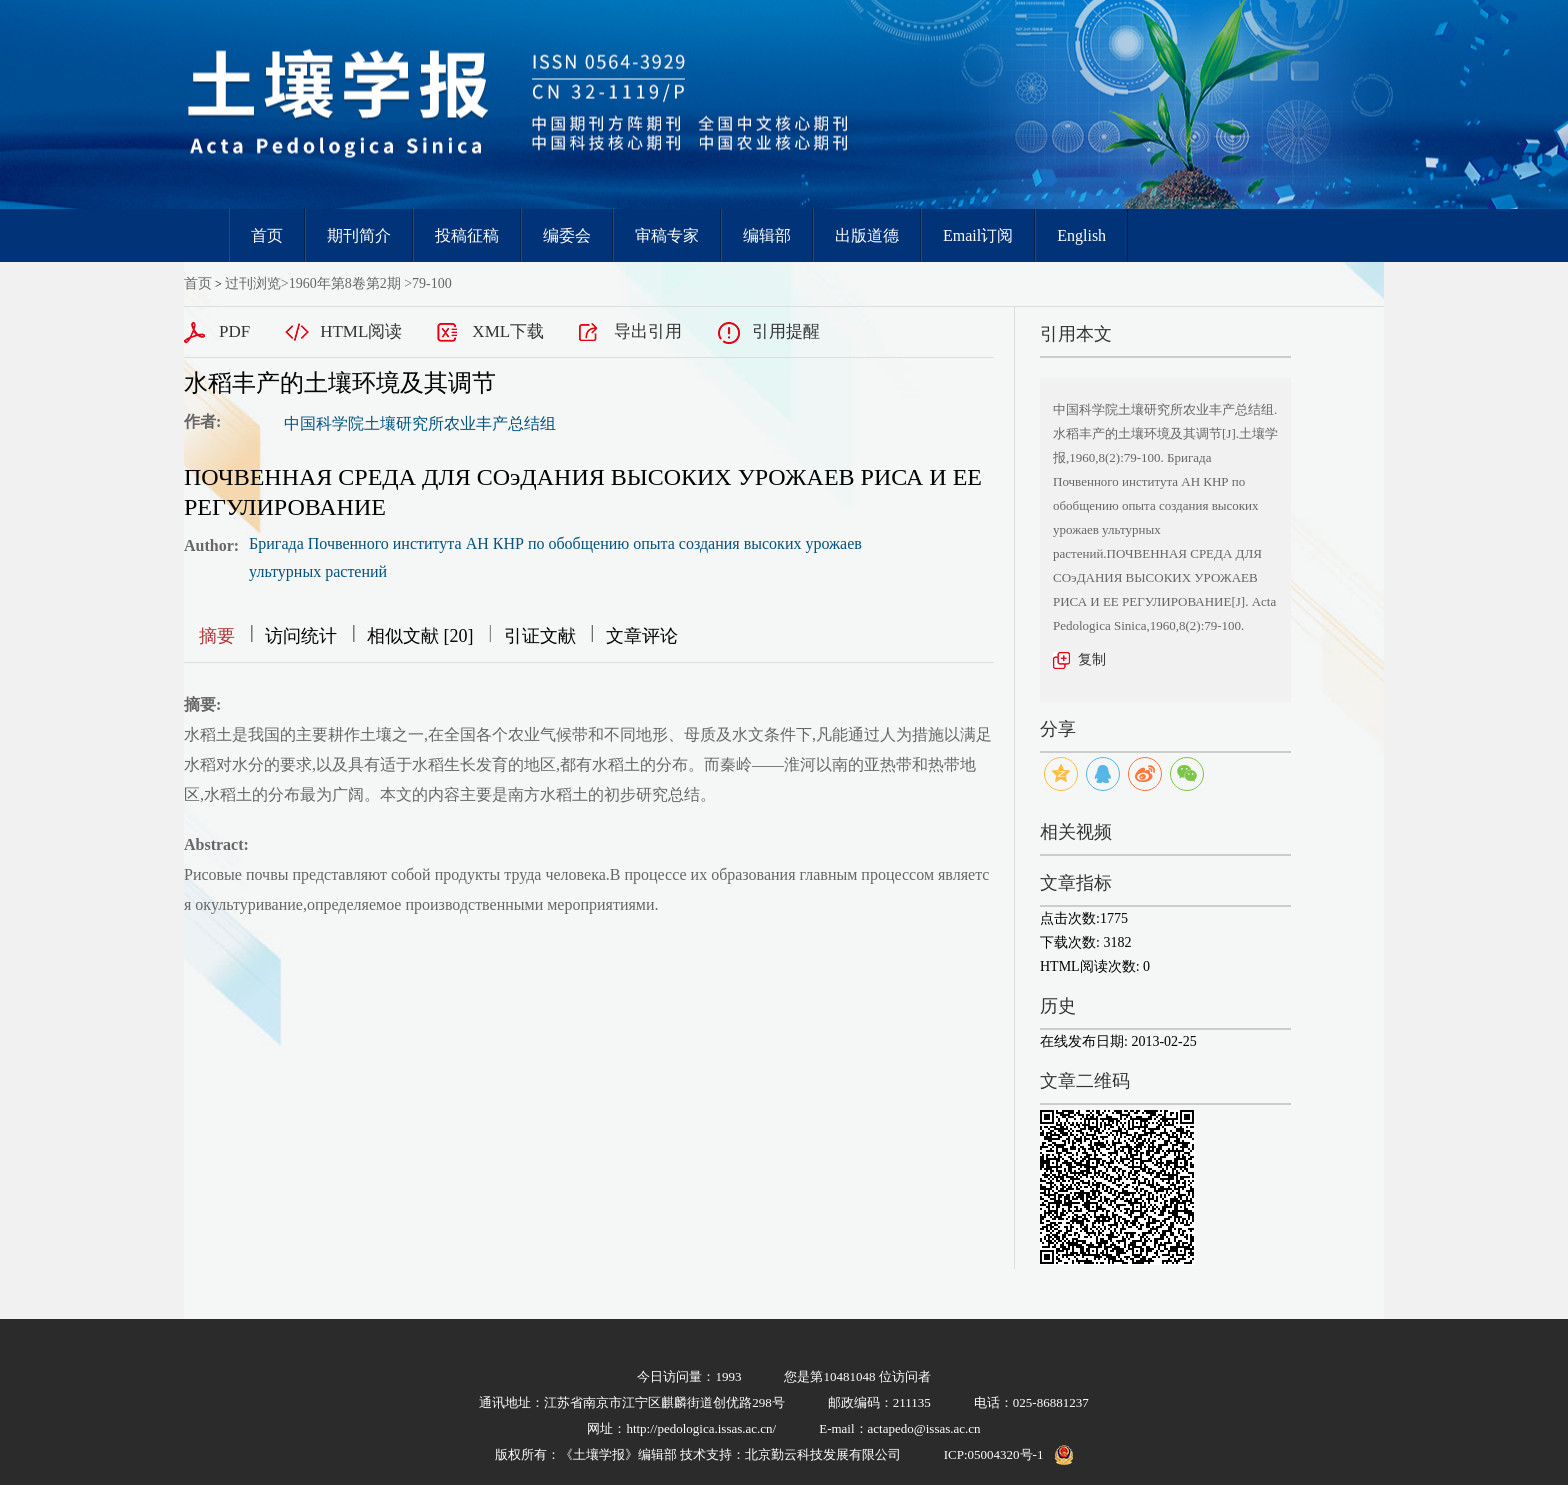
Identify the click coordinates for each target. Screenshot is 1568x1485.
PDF (234, 331)
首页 (267, 235)
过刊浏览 (253, 283)
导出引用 (648, 331)
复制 (1092, 659)
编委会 (567, 235)
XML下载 (508, 331)
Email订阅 (978, 235)
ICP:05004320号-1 (994, 1454)
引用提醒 (786, 331)
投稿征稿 (467, 235)
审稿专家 (667, 235)
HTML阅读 (361, 331)
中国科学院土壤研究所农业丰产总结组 (420, 423)
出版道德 (867, 235)
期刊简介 (359, 235)
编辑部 (767, 235)
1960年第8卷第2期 (345, 283)
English (1081, 235)
